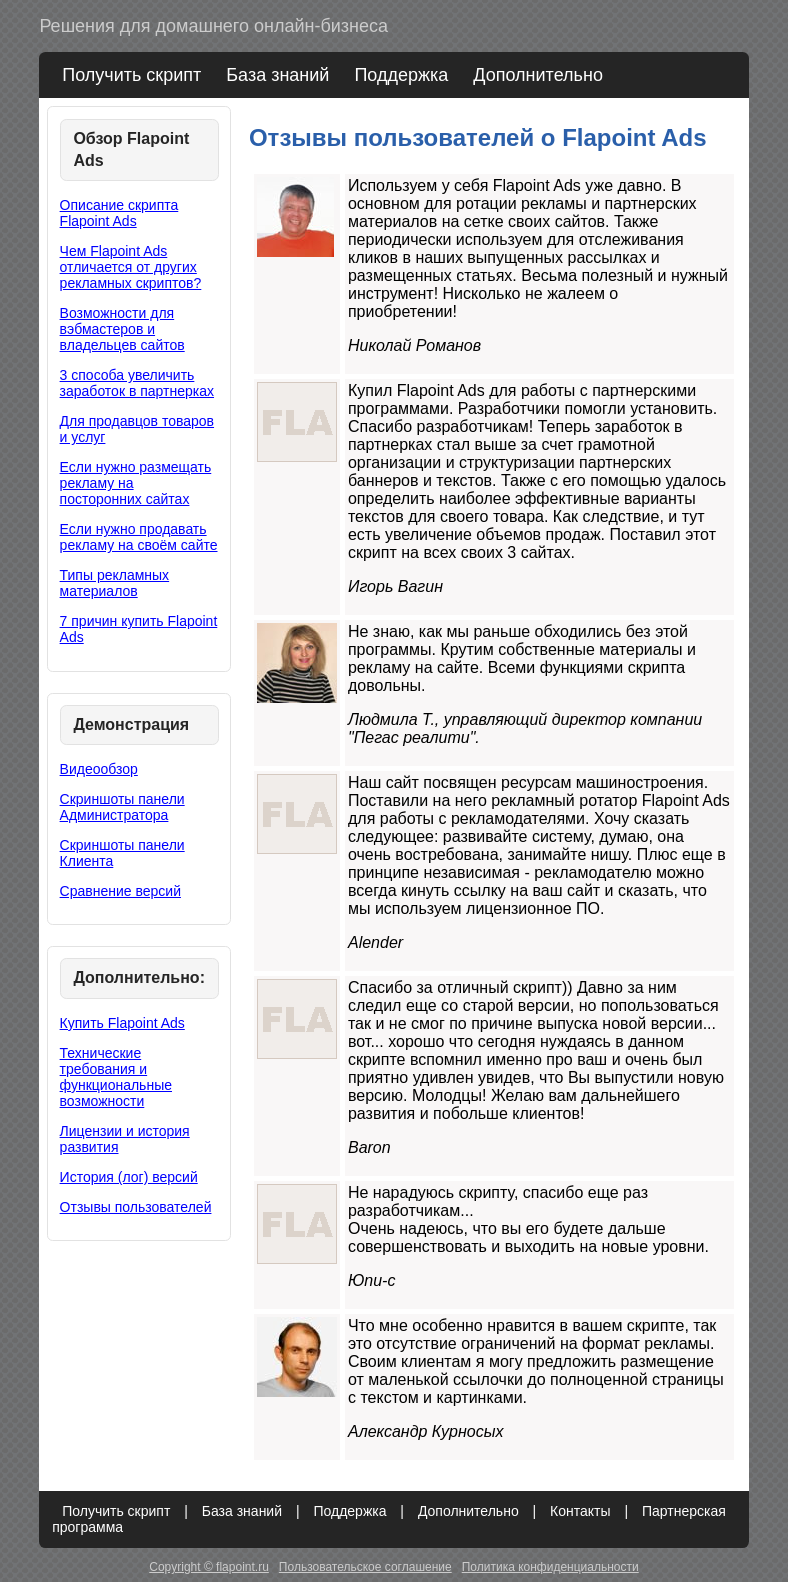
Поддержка (401, 75)
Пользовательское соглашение (365, 1567)
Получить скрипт (131, 75)
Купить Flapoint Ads (122, 1023)
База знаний (277, 75)
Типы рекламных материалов (115, 583)
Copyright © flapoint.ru (209, 1567)
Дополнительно (538, 75)
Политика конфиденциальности (550, 1567)
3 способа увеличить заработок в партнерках (137, 383)
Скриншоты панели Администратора (122, 807)
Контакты (580, 1511)
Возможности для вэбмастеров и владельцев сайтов (122, 329)
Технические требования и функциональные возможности (116, 1077)
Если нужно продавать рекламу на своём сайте (139, 537)
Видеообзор (99, 769)
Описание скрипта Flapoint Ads (119, 213)
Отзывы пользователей (136, 1207)
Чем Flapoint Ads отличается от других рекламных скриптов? (131, 267)
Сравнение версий (120, 891)
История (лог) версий (129, 1177)
